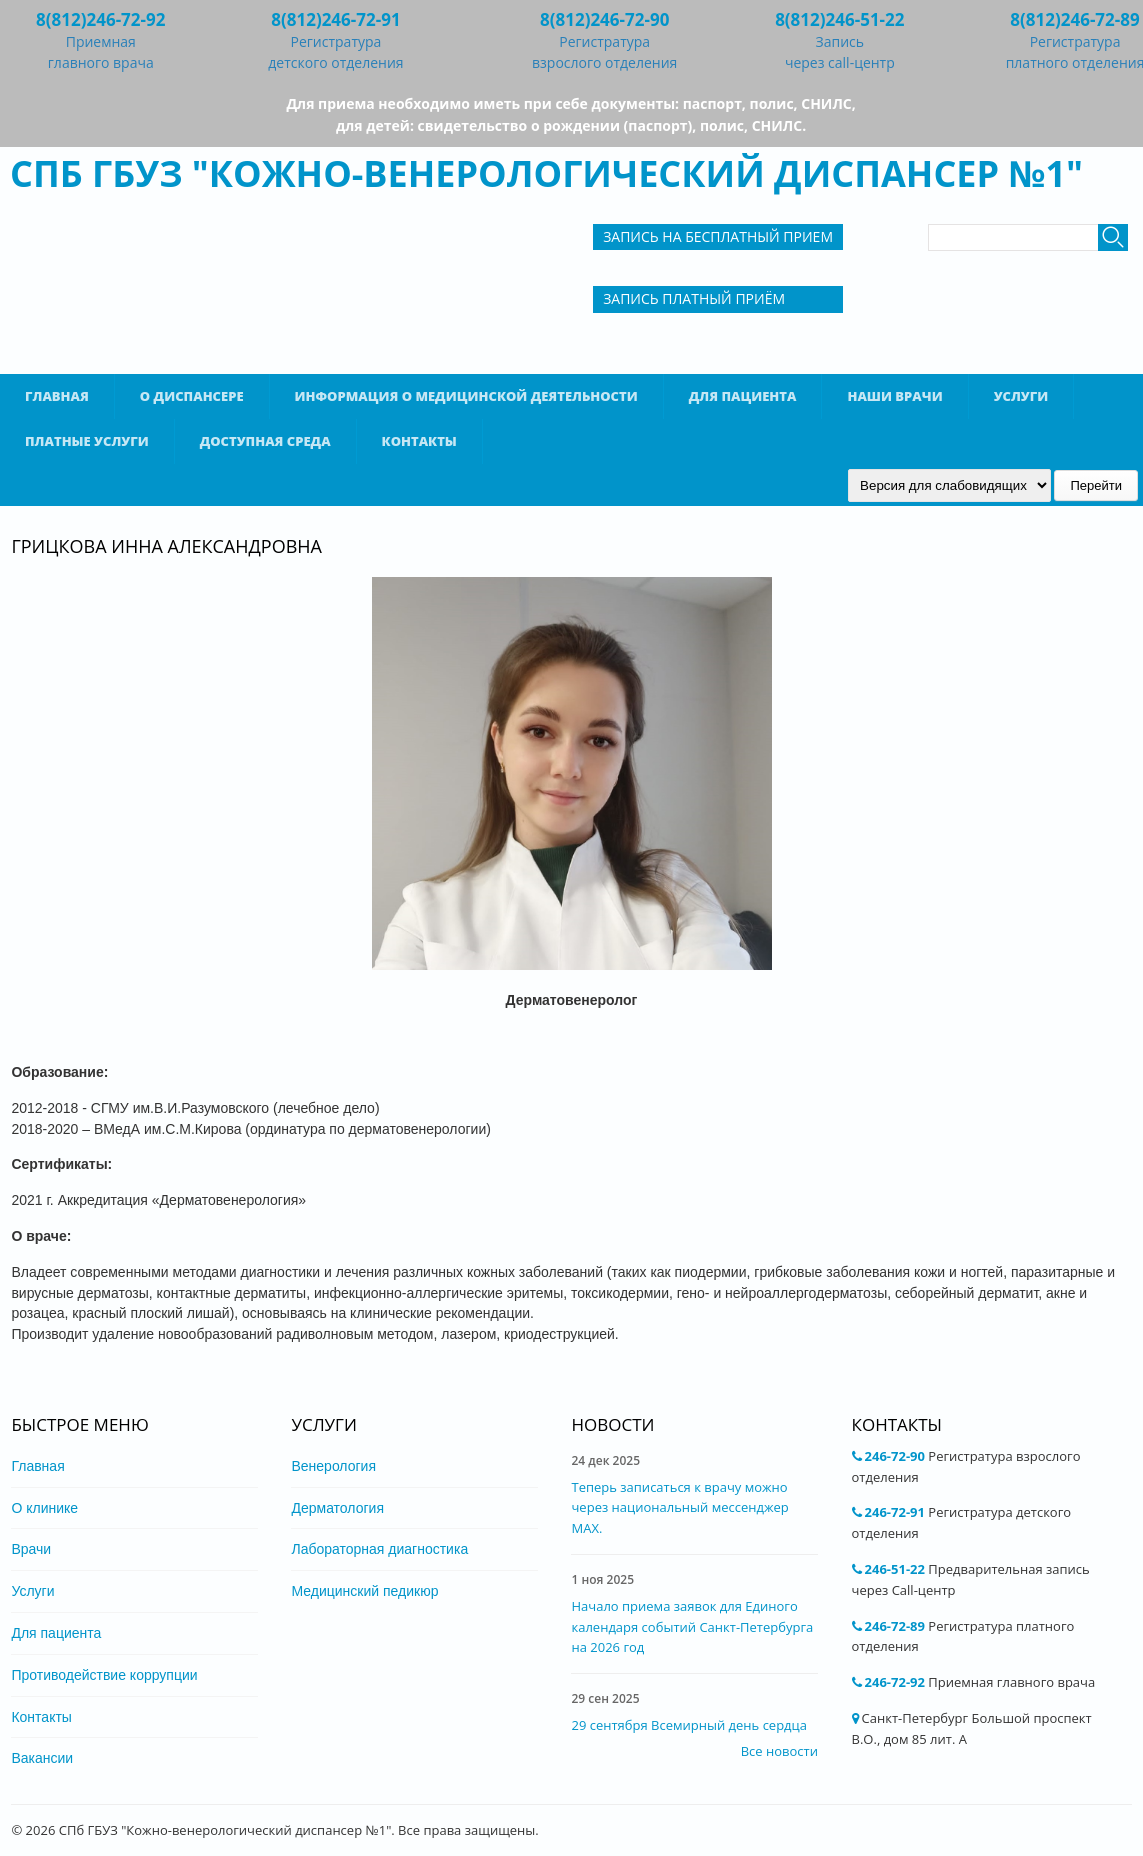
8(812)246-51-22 (839, 19)
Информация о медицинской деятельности (466, 396)
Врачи (31, 1549)
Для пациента (743, 396)
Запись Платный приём (694, 298)
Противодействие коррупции (104, 1675)
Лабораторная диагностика (379, 1549)
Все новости (779, 1751)
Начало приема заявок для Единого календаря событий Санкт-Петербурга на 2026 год (692, 1627)
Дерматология (337, 1508)
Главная (57, 396)
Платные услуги (87, 441)
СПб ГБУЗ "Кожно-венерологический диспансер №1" (546, 173)
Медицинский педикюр (364, 1591)
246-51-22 (895, 1569)
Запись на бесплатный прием (718, 236)
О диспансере (192, 396)
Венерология (333, 1466)
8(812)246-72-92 (100, 19)
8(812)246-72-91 (335, 19)
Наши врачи (894, 396)
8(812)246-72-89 (1074, 19)
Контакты (419, 441)
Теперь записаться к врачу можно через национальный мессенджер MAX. (679, 1508)
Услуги (1021, 396)
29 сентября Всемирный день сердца (688, 1725)
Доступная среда (265, 441)
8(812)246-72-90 (604, 19)
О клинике (44, 1508)
